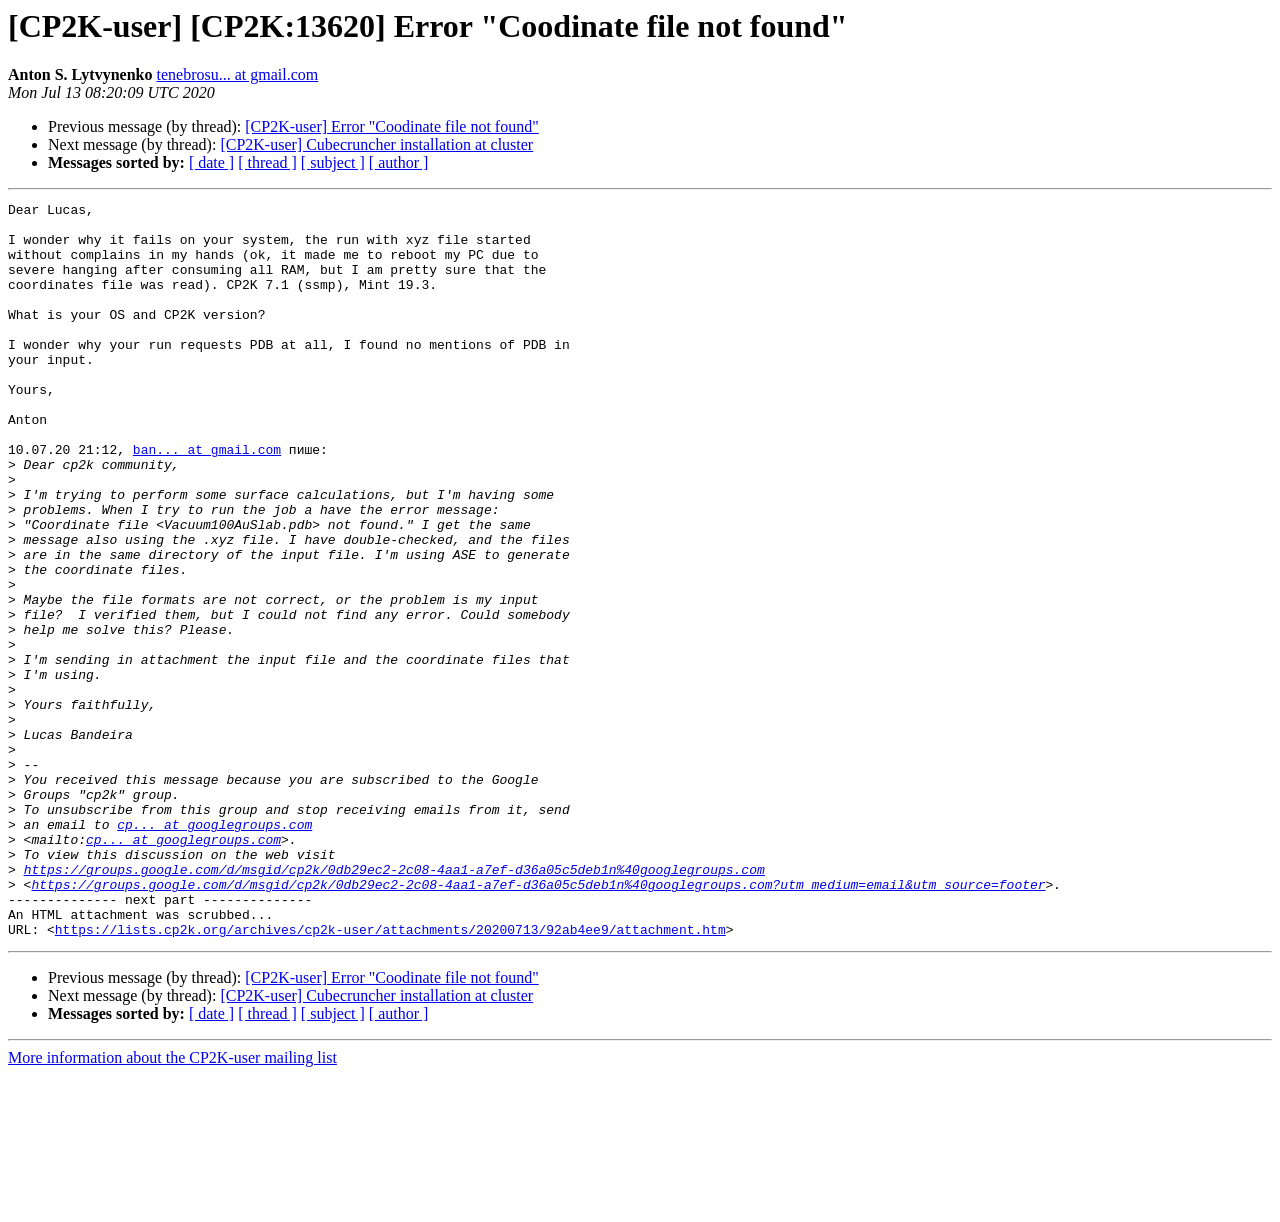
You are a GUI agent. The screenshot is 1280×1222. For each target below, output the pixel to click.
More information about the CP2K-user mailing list (172, 1204)
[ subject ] (333, 162)
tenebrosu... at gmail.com (238, 74)
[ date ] (211, 162)
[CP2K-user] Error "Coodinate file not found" (391, 126)
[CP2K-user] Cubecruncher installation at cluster (376, 144)
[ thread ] (267, 162)
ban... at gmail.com (207, 500)
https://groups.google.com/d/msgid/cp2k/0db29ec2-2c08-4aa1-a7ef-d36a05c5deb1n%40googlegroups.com (394, 1004)
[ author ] (399, 162)
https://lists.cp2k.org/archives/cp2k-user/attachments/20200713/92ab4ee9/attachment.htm (390, 1076)
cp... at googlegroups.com (214, 950)
